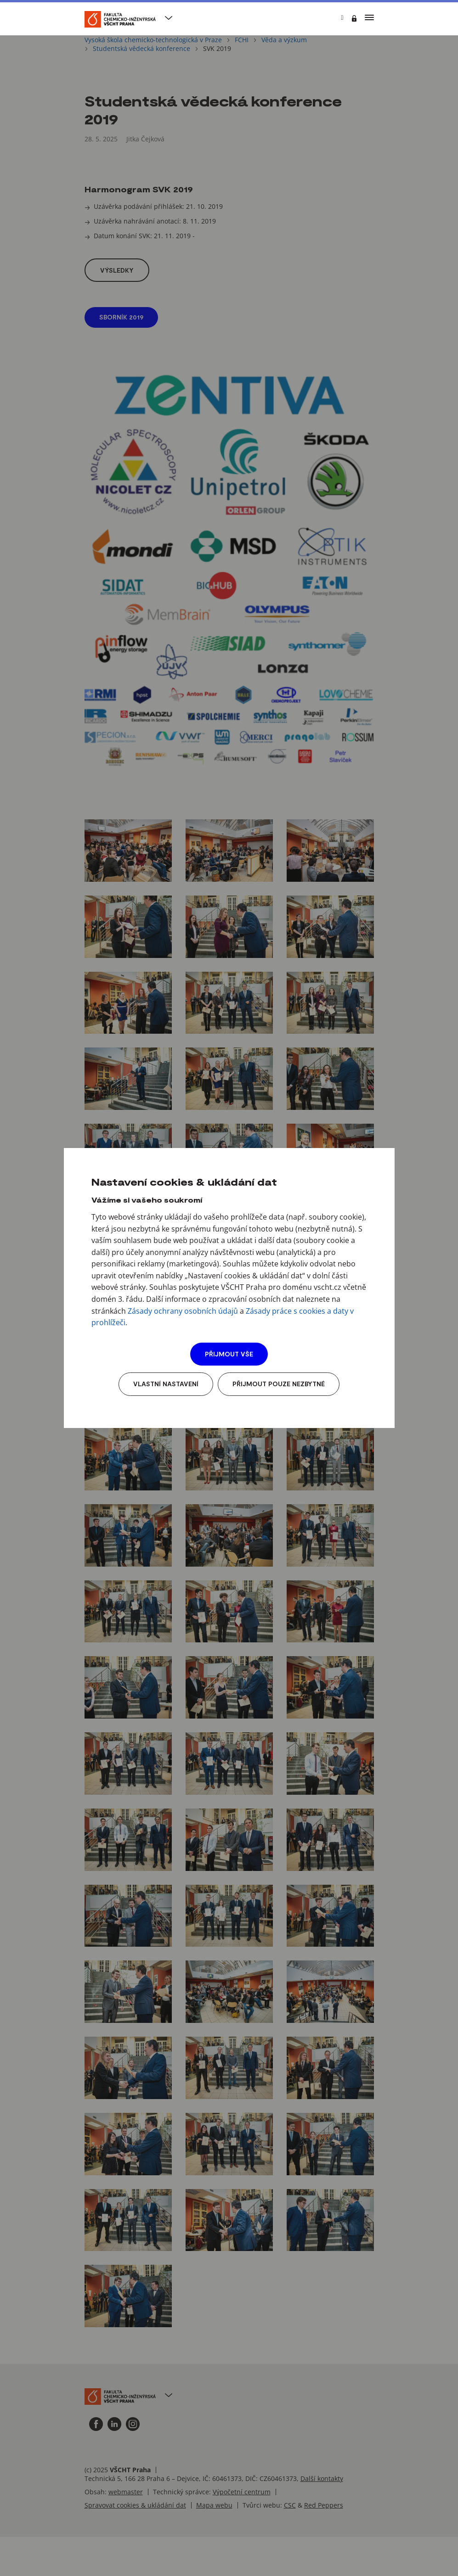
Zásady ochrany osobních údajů (183, 1311)
